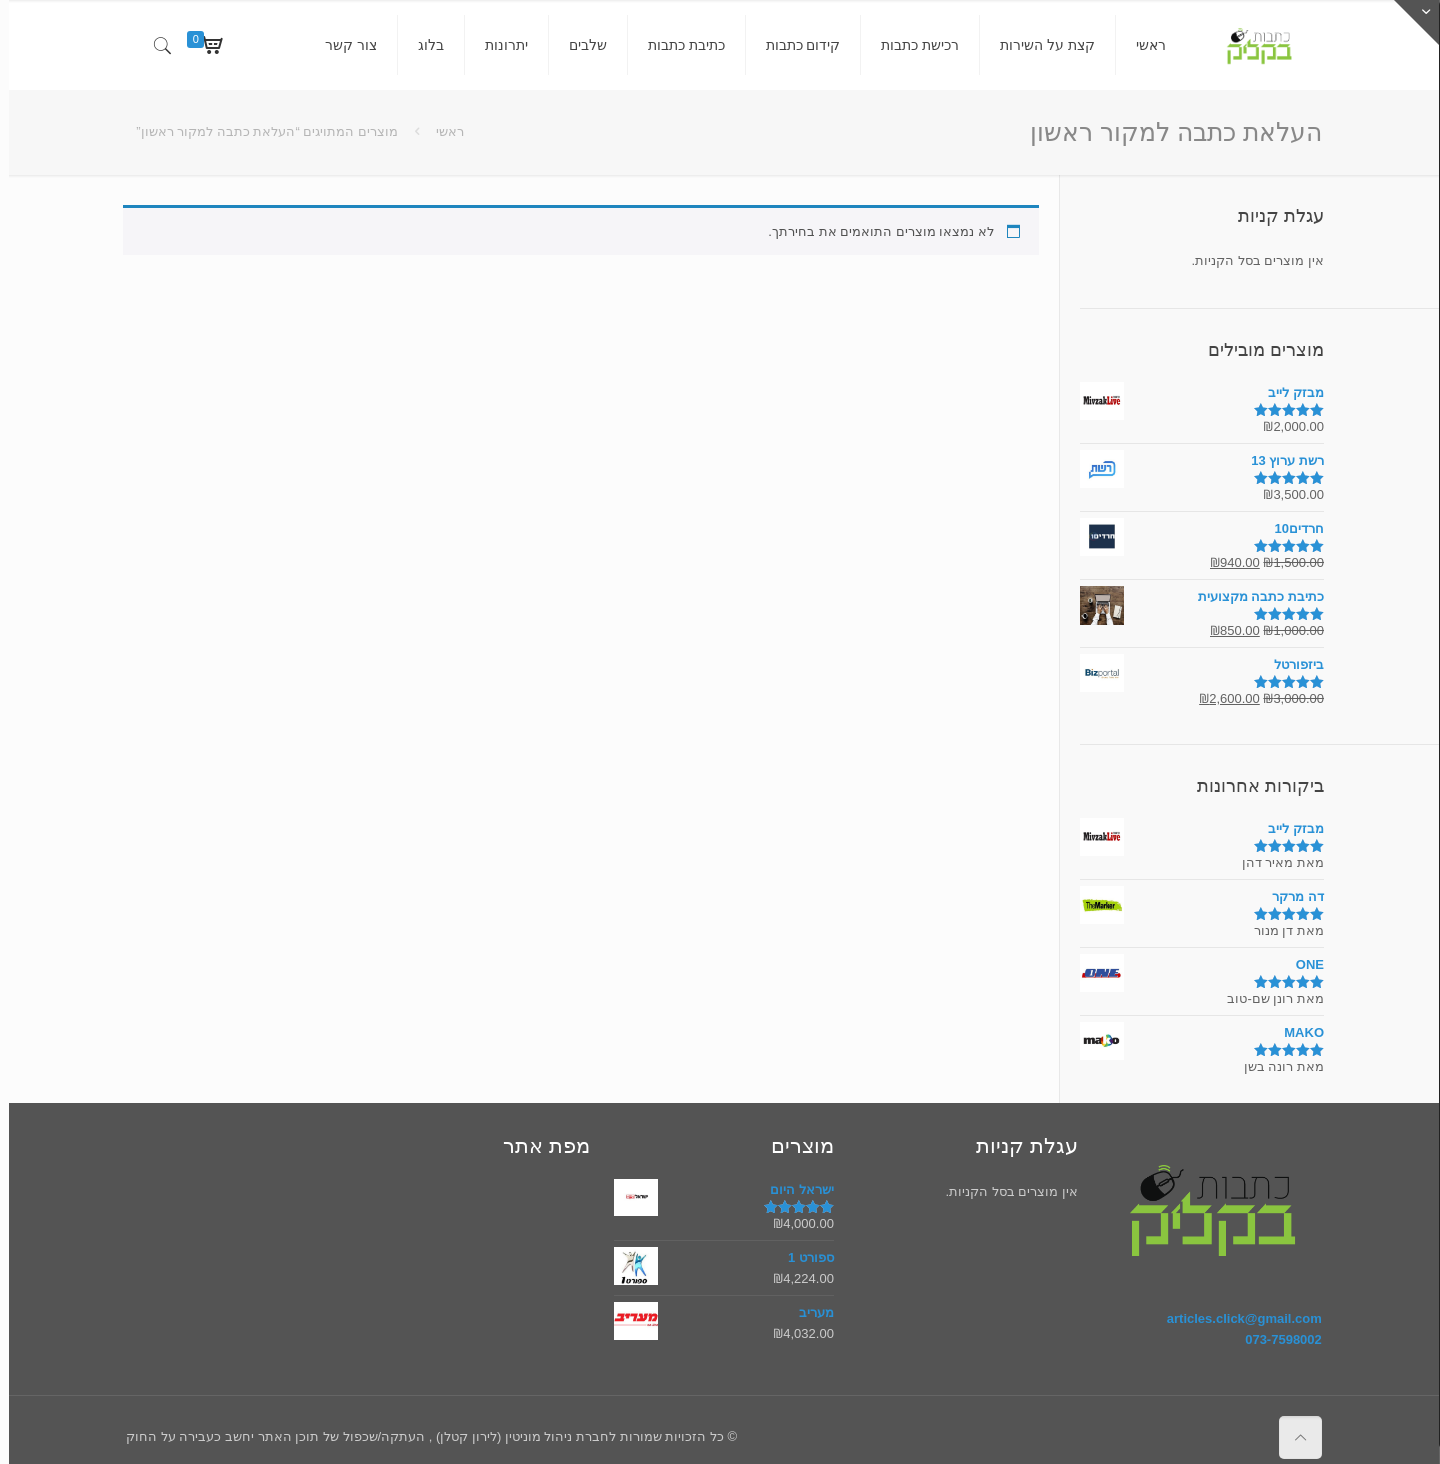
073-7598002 (1274, 1339)
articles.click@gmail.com (1235, 1318)
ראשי (441, 131)
